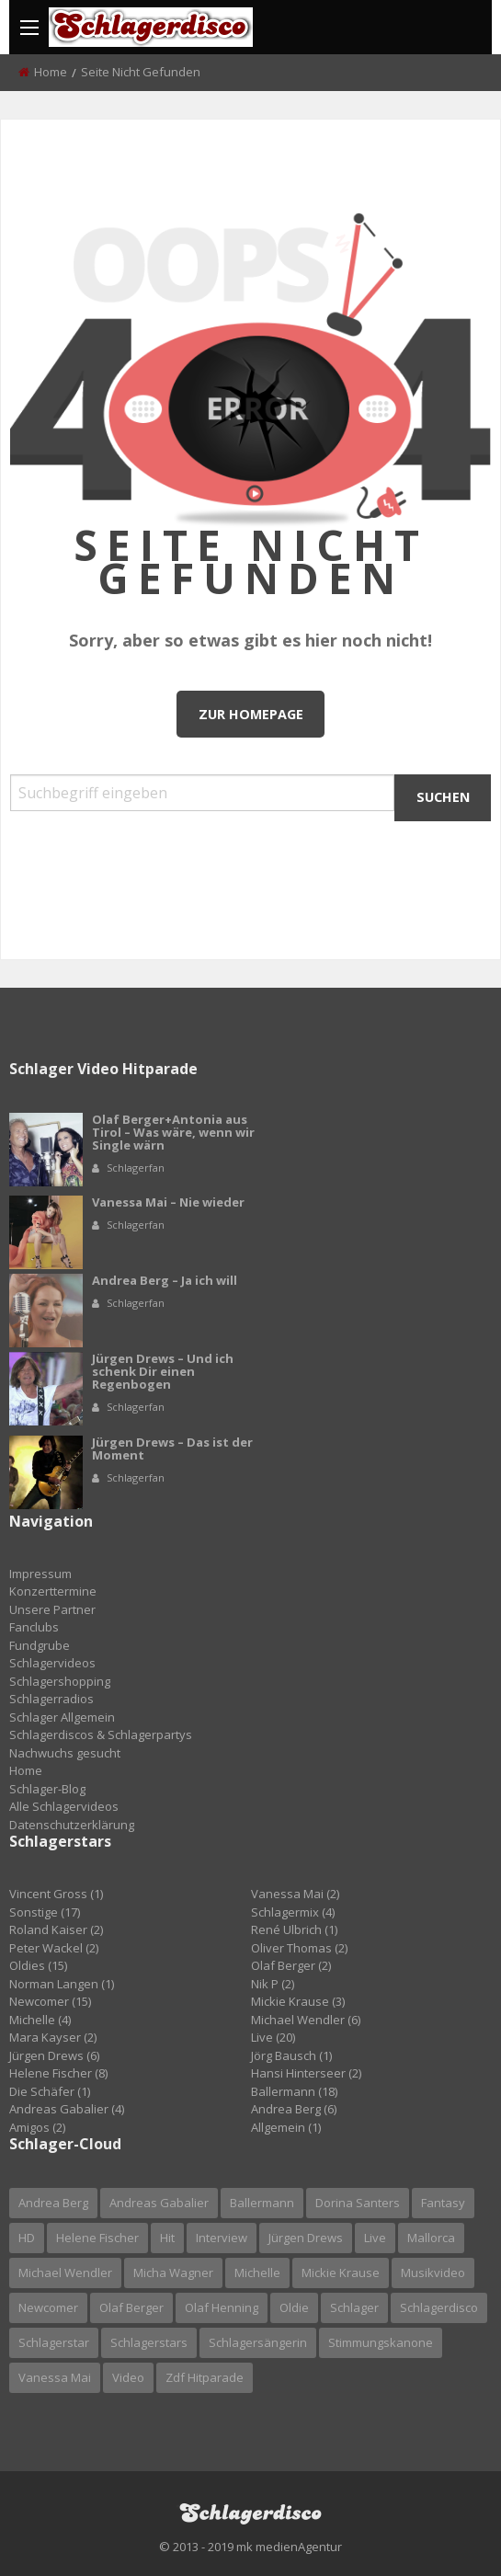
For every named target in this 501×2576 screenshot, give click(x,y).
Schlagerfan (136, 1167)
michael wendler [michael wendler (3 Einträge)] (65, 2272)
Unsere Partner (52, 1609)
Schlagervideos (52, 1662)
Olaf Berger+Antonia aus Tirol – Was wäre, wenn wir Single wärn (173, 1132)
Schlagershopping (59, 1681)
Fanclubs (34, 1627)
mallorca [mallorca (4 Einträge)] (431, 2237)
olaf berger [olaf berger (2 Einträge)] (131, 2307)
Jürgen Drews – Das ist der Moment (172, 1448)
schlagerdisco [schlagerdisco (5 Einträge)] (439, 2307)
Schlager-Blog (47, 1788)
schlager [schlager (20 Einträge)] (354, 2307)
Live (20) (273, 2037)
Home (50, 71)
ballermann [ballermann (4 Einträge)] (262, 2202)
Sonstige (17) (44, 1912)
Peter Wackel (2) (53, 1948)
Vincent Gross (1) (56, 1893)
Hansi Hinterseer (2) (306, 2073)
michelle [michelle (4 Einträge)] (257, 2272)
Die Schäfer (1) (49, 2091)
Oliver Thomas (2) (299, 1948)
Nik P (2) (272, 1983)
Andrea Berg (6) (293, 2109)
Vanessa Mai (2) (295, 1893)
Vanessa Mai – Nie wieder (168, 1202)
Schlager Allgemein (62, 1717)
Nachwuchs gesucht (64, 1753)
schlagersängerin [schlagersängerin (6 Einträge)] (258, 2342)
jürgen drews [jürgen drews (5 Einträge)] (305, 2237)
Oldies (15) (38, 1965)
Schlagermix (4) (293, 1912)
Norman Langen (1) (61, 1983)
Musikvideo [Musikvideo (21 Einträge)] (433, 2272)
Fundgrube (39, 1645)
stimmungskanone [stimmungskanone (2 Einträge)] (380, 2342)
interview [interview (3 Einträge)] (221, 2237)
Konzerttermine (53, 1591)
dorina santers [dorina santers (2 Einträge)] (357, 2202)
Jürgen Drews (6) (54, 2055)
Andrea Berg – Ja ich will (164, 1280)
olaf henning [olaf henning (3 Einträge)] (221, 2307)
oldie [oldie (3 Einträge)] (294, 2307)
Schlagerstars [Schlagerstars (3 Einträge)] (149, 2342)
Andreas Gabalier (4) (66, 2109)
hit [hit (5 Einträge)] (167, 2237)
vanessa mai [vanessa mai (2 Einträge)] (54, 2377)
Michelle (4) (40, 2019)
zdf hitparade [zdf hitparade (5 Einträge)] (204, 2377)
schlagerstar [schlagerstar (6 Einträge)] (53, 2342)
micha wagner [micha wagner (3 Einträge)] (173, 2272)
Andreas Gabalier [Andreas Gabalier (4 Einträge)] (159, 2202)
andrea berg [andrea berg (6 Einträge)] (53, 2202)
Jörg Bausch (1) (291, 2055)
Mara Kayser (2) (53, 2037)
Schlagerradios (51, 1698)
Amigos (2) (37, 2127)
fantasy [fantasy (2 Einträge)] (443, 2202)
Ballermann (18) (294, 2091)
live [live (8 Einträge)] (375, 2237)
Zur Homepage (251, 714)
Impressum (40, 1573)
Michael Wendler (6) (305, 2019)
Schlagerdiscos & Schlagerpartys (100, 1734)
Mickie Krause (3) (298, 2001)
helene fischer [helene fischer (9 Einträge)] (97, 2237)
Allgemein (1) (286, 2127)
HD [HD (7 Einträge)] (26, 2237)
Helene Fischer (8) (58, 2073)
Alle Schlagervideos (64, 1806)
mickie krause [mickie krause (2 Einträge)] (341, 2272)
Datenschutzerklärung (71, 1824)
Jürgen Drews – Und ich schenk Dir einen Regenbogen (162, 1371)
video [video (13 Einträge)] (128, 2377)
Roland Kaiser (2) (56, 1929)
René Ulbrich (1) (294, 1929)
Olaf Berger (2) (291, 1965)
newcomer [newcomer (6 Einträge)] (48, 2307)
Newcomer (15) (50, 2001)
